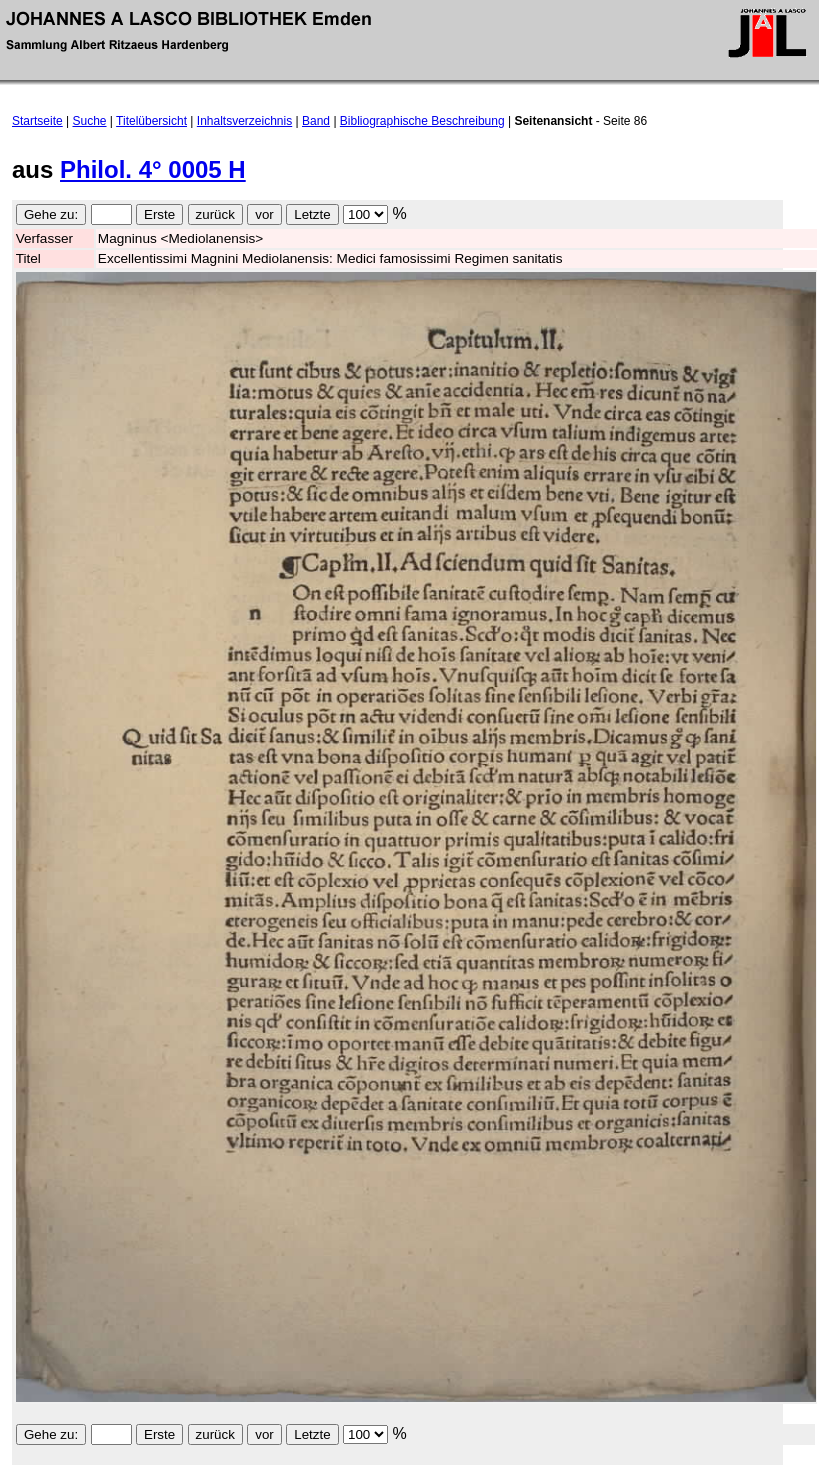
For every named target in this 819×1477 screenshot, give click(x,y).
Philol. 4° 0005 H (153, 169)
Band (316, 121)
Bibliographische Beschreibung (422, 121)
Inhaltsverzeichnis (244, 121)
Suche (90, 121)
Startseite (37, 121)
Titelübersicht (151, 121)
